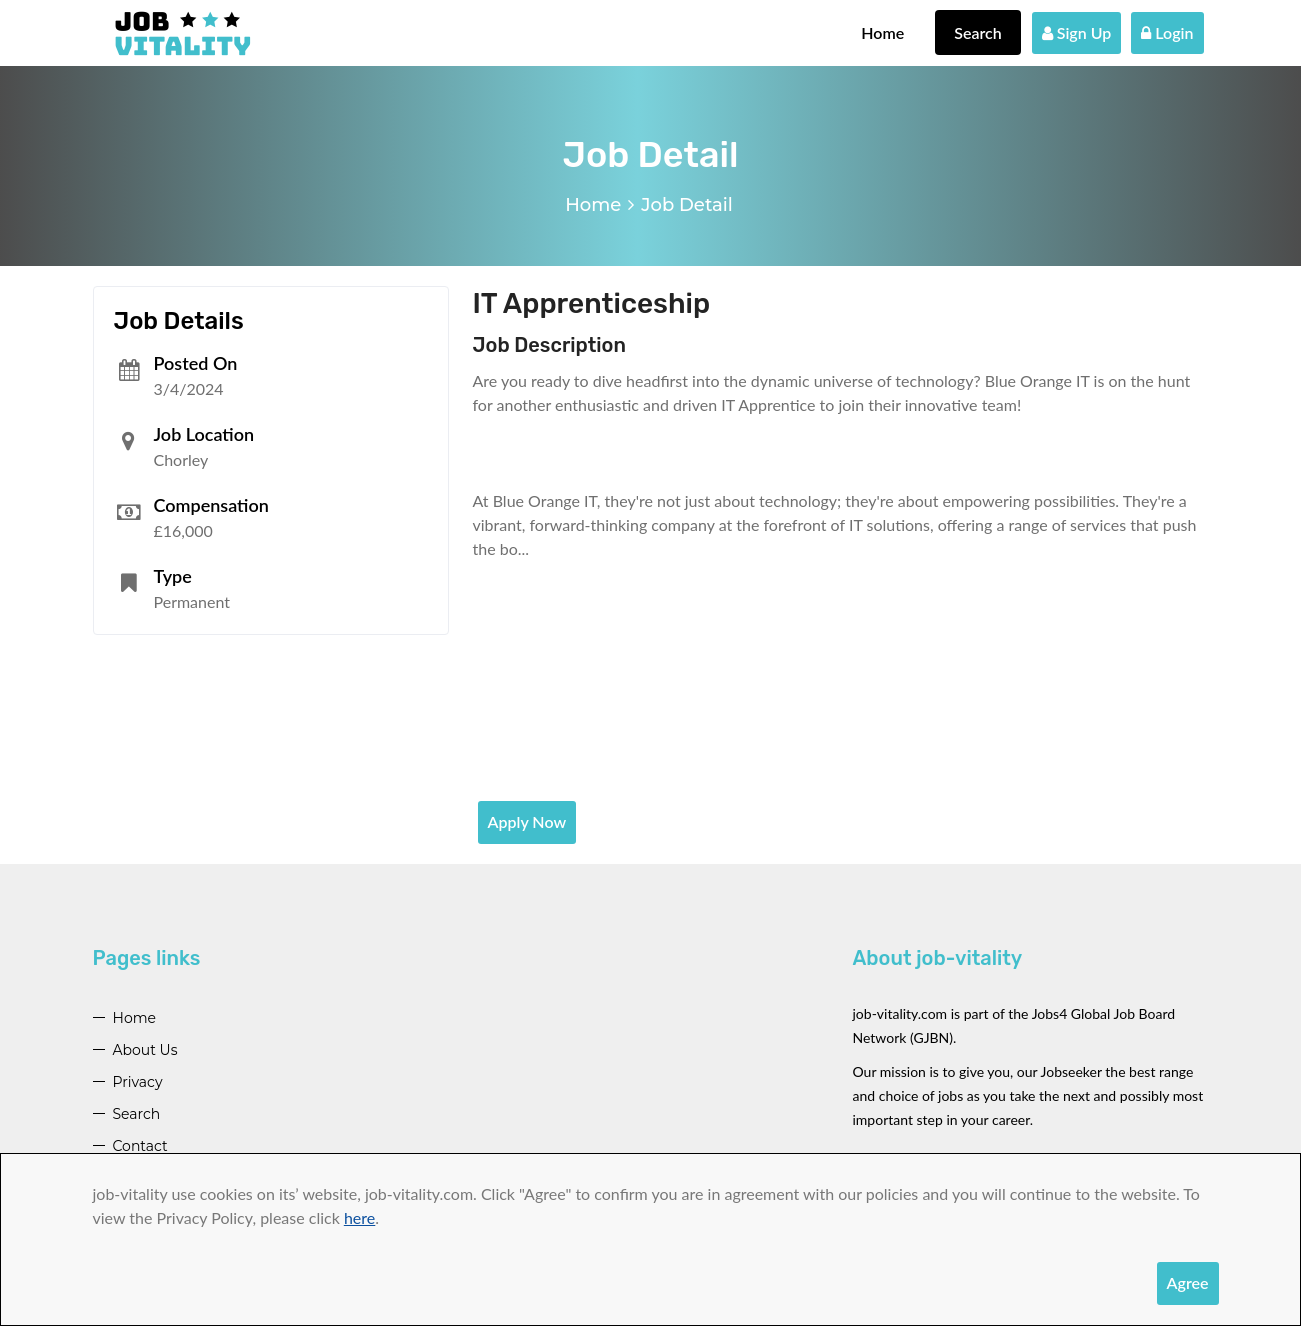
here (359, 1217)
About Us (145, 1050)
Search (978, 32)
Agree (1188, 1282)
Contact (140, 1146)
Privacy (138, 1082)
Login (1167, 32)
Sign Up (1077, 32)
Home (882, 32)
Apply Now (527, 821)
